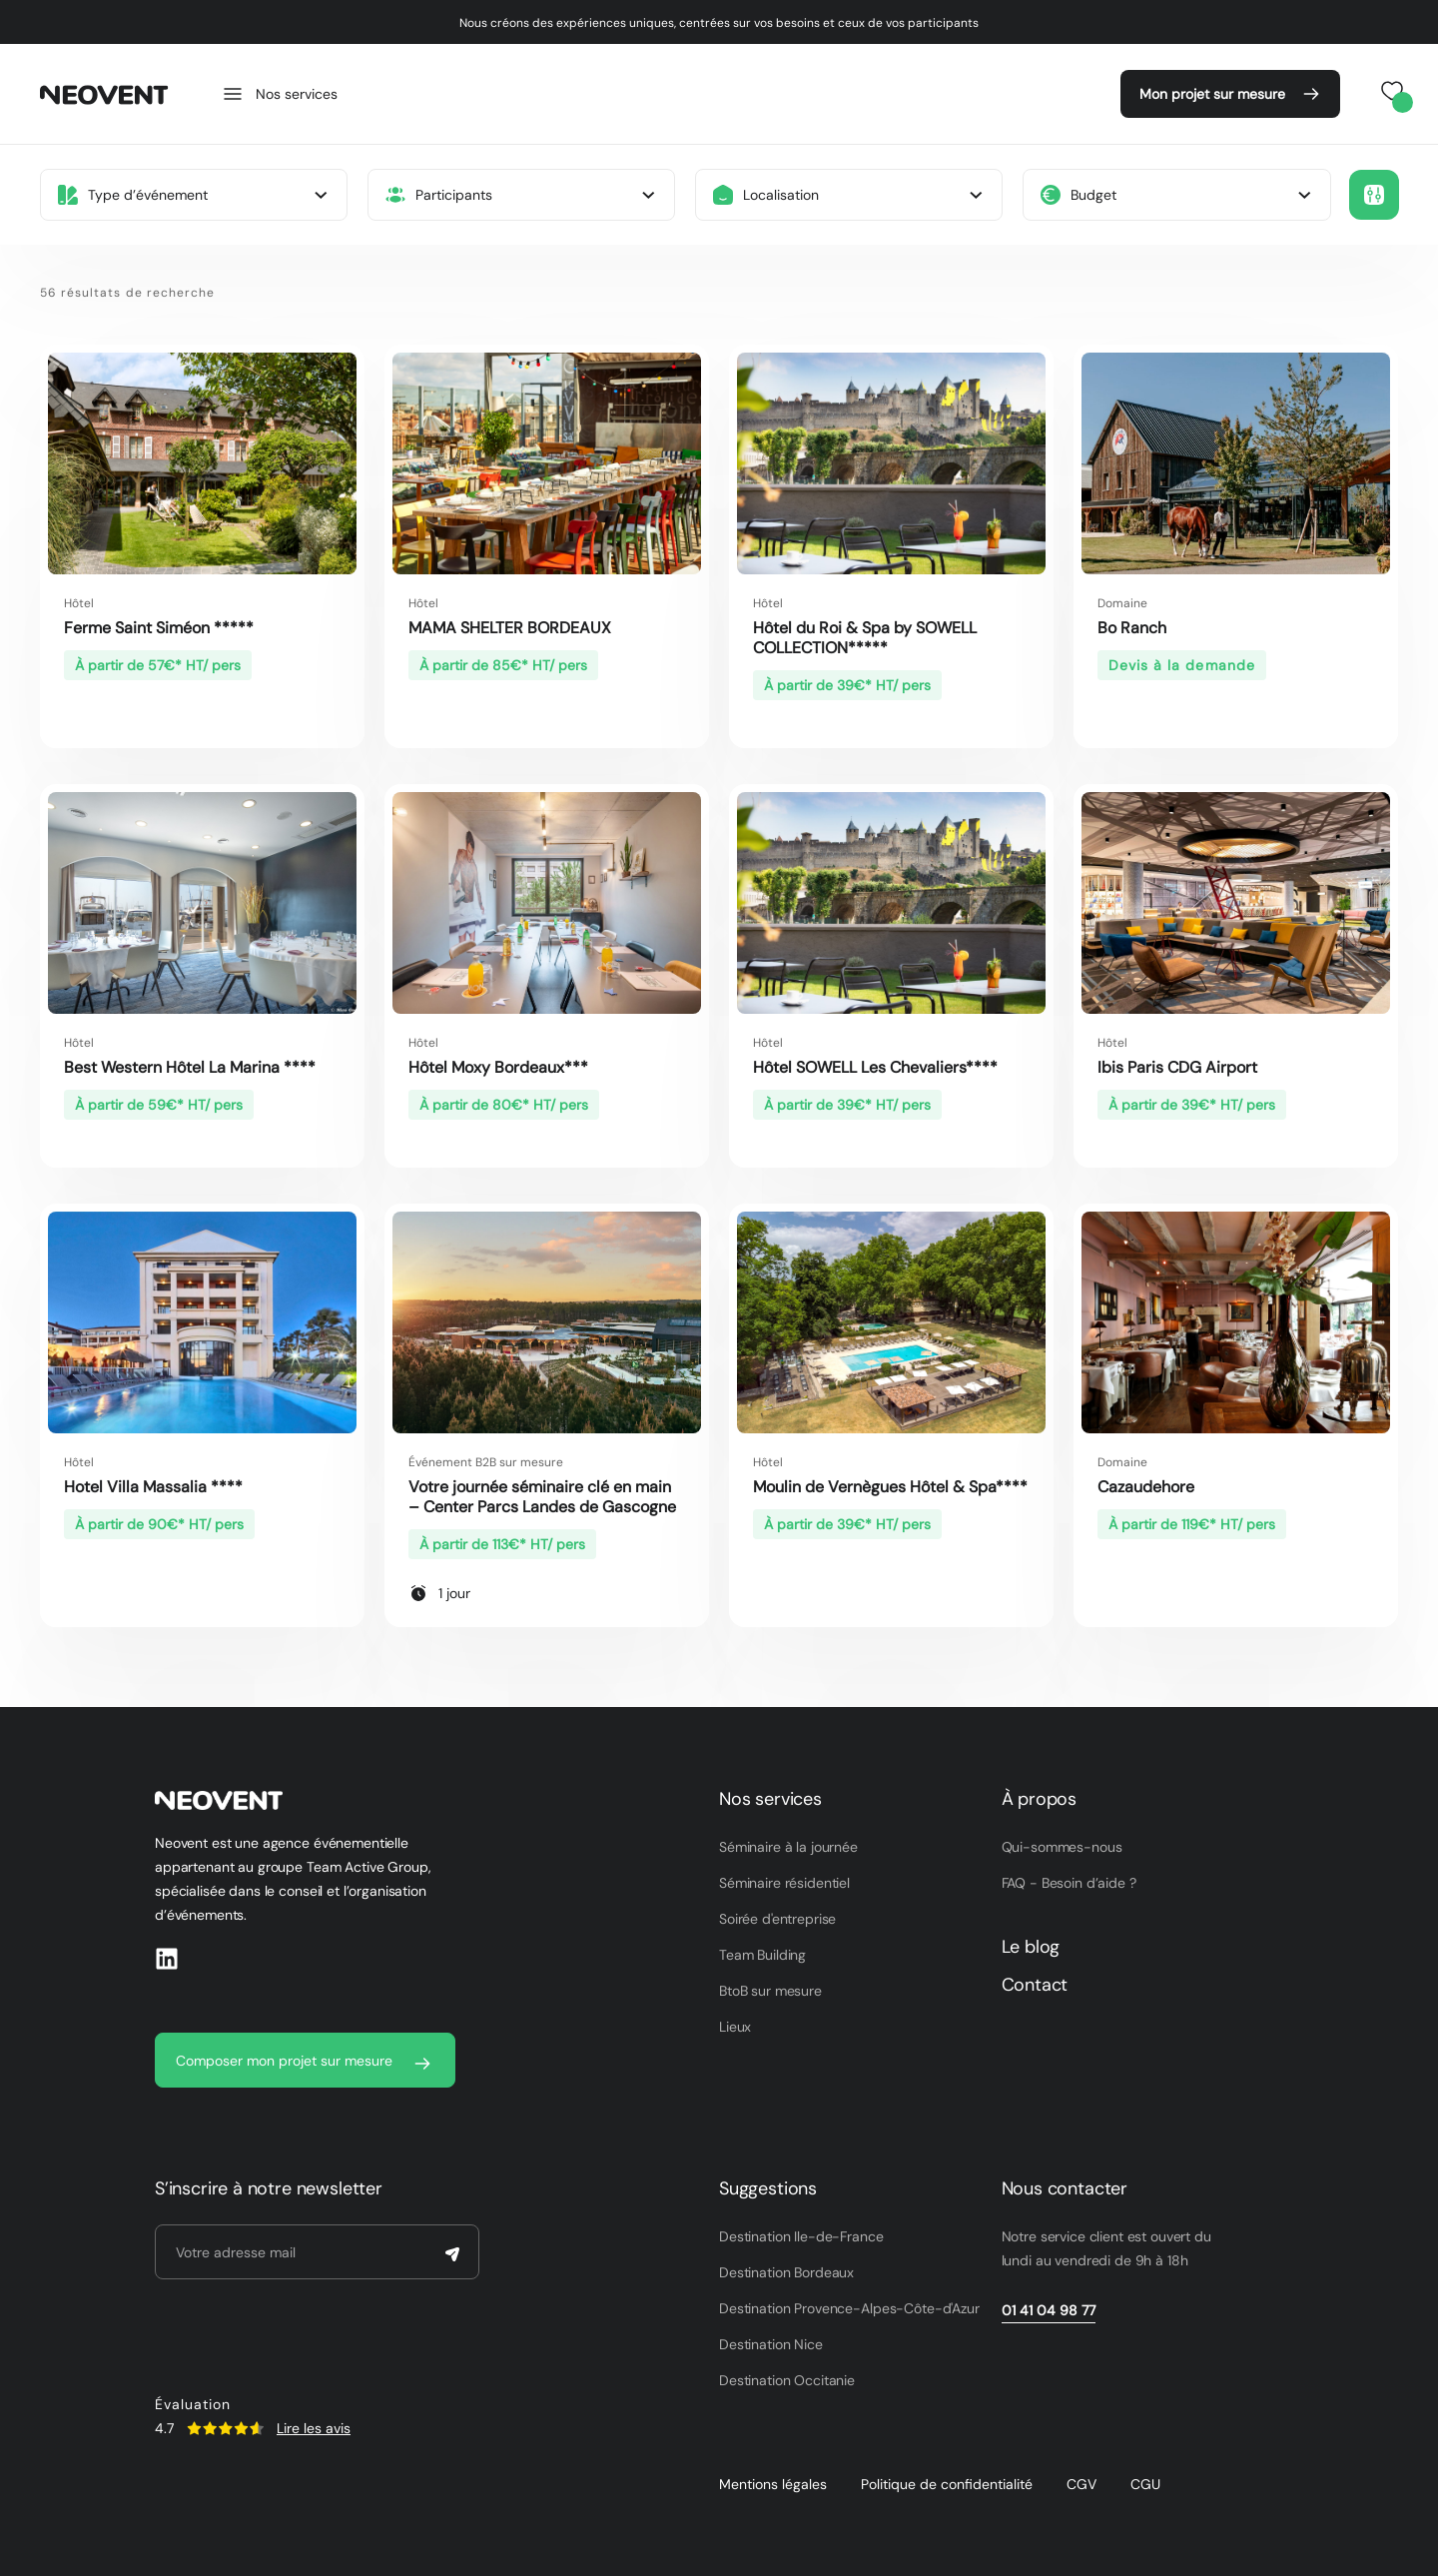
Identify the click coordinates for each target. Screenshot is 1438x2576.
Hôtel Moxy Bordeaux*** (498, 1067)
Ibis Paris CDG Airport (1177, 1067)
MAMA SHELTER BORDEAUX (509, 627)
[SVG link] (225, 2428)
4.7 (164, 2428)
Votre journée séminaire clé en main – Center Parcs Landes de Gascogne (542, 1496)
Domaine (1122, 603)
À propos (1040, 1799)
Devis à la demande (1181, 665)
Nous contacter (1064, 2188)
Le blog (1031, 1947)
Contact (1035, 1985)
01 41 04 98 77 (1048, 2310)
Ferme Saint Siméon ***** (159, 627)
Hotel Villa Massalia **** (153, 1486)
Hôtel (79, 603)
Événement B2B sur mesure (485, 1462)
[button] (1374, 195)
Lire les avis (314, 2428)
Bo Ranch (1131, 627)
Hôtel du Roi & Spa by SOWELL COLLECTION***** (865, 637)
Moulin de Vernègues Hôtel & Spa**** (890, 1486)
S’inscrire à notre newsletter (268, 2188)
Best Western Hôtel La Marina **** (190, 1067)
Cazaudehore (1145, 1486)
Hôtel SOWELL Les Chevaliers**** (879, 1067)
